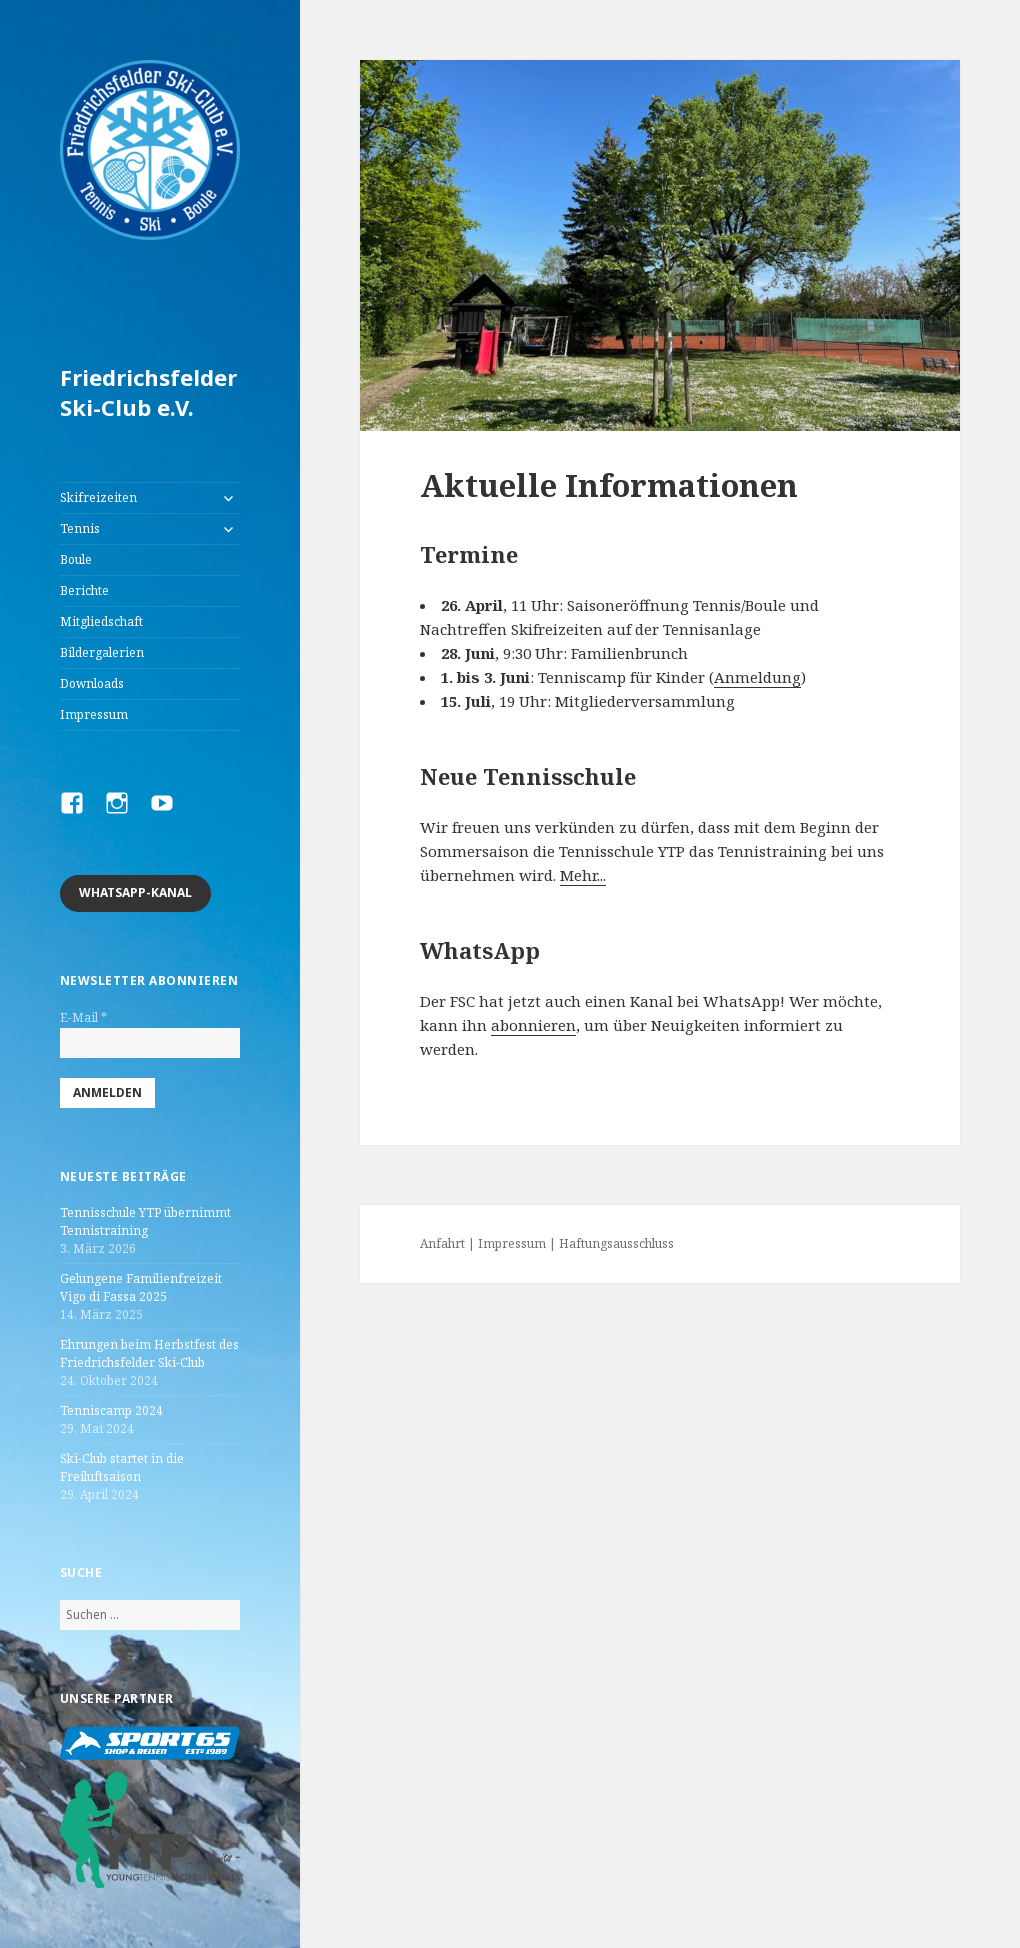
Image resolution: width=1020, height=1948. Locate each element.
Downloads (92, 683)
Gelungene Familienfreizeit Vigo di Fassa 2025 (141, 1287)
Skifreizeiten (98, 497)
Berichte (84, 590)
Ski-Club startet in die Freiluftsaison (122, 1467)
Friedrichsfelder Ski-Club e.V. (148, 392)
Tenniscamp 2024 (111, 1410)
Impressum (94, 714)
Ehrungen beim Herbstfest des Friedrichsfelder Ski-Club (149, 1353)
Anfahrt (442, 1243)
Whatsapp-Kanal (135, 892)
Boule (76, 559)
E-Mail (83, 1017)
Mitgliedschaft (101, 621)
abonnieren (533, 1025)
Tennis (80, 528)
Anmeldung (757, 677)
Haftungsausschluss (616, 1243)
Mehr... (583, 875)
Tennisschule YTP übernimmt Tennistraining (145, 1221)
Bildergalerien (102, 652)
